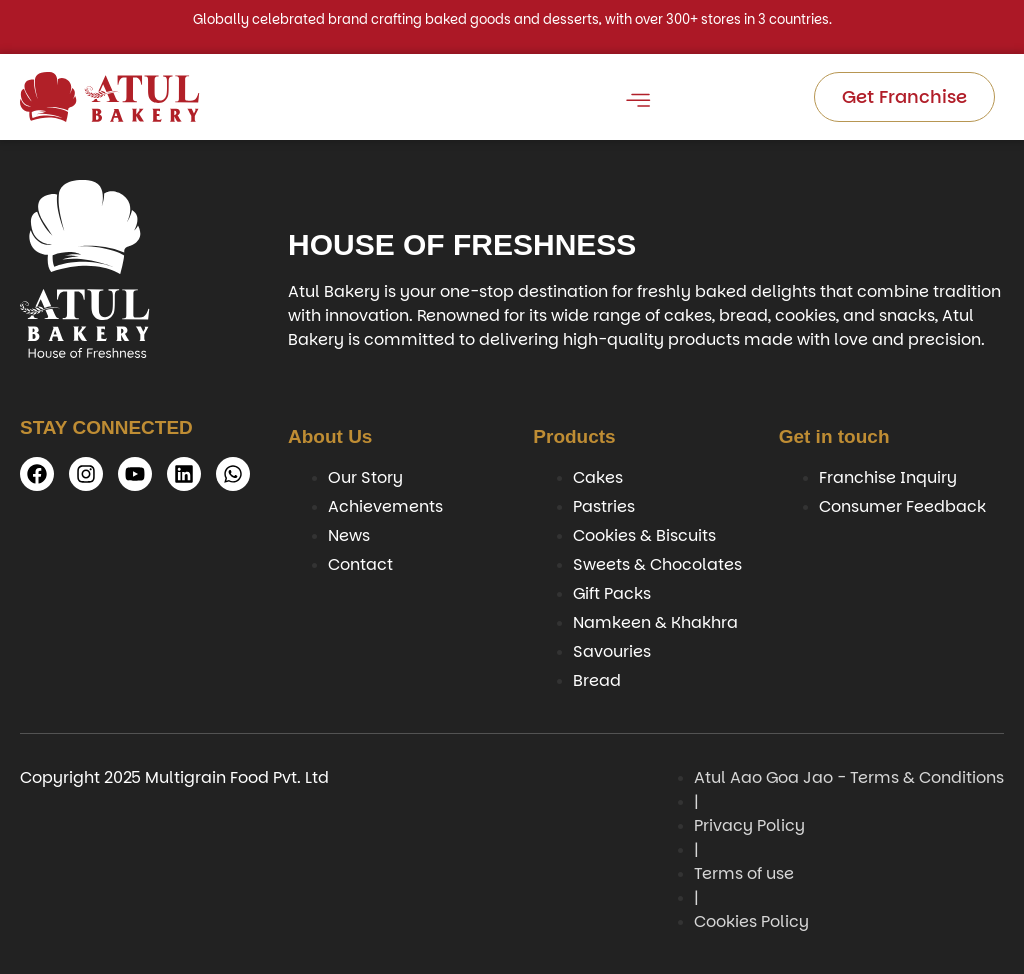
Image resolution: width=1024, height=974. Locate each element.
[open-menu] (637, 104)
